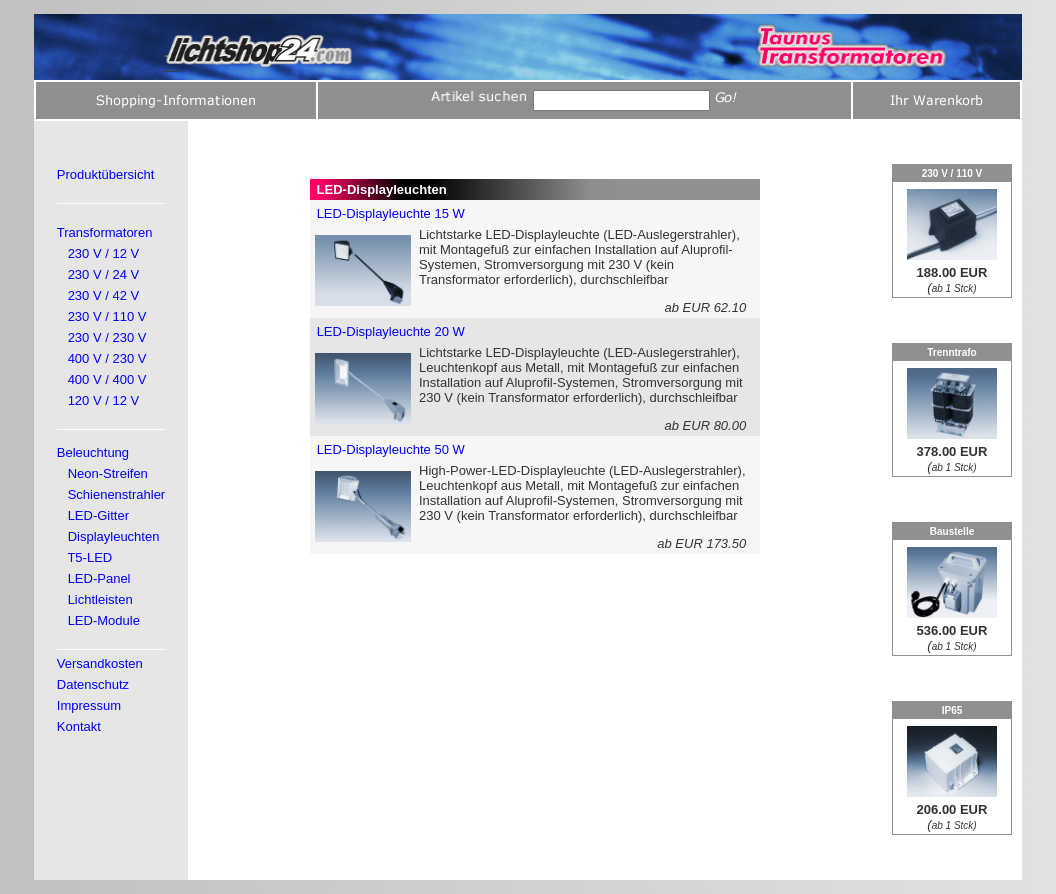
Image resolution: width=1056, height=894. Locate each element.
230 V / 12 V (104, 253)
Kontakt (79, 726)
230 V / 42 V (104, 295)
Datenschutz (93, 684)
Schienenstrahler (117, 494)
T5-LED (89, 557)
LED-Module (104, 620)
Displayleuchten (114, 536)
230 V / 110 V (107, 316)
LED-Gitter (98, 515)
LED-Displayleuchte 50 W (391, 449)
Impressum (89, 705)
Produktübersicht (106, 174)
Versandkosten (100, 663)
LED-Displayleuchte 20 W (391, 331)
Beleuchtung (93, 452)
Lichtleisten (100, 599)
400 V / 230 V (107, 358)
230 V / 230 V (107, 337)
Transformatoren (105, 232)
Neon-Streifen (108, 473)
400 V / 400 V (107, 379)
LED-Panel (99, 578)
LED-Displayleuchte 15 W (391, 213)
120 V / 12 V (104, 400)
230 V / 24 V (104, 274)
